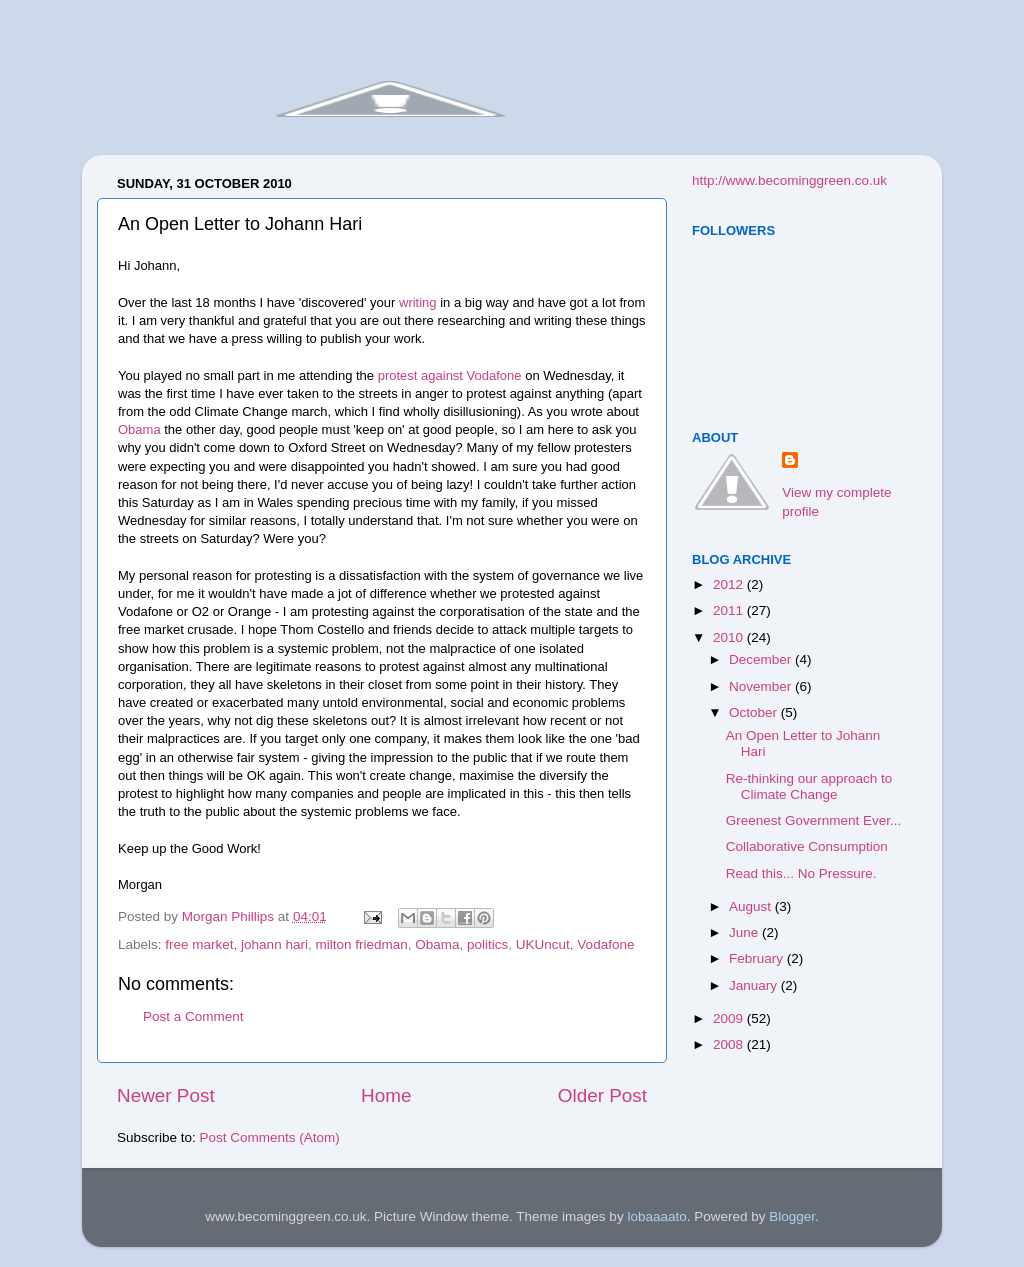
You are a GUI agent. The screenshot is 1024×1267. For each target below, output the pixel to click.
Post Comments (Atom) (270, 1137)
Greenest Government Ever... (814, 820)
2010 (730, 637)
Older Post (602, 1095)
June (745, 932)
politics (487, 944)
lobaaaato (656, 1216)
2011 (730, 610)
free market (199, 944)
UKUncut (543, 944)
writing (418, 302)
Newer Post (166, 1095)
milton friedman (361, 944)
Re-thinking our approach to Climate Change (809, 786)
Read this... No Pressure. (801, 873)
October (755, 712)
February (758, 958)
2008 (730, 1044)
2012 (730, 584)
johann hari (274, 944)
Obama (139, 429)
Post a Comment (193, 1016)
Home (386, 1095)
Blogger (792, 1216)
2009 (730, 1018)
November (762, 686)
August (752, 906)
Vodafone (605, 944)
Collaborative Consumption (807, 846)
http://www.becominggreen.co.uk (789, 180)
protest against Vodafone (450, 375)
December (762, 659)
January (755, 985)
